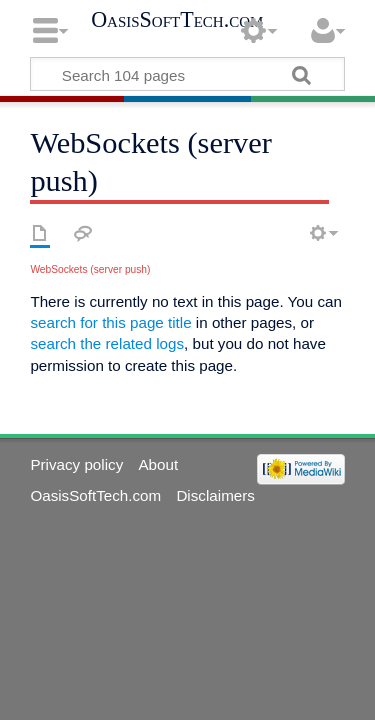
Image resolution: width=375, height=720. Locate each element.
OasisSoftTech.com (177, 20)
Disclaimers (215, 495)
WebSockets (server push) (90, 269)
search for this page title (110, 322)
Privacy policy (76, 464)
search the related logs (107, 343)
